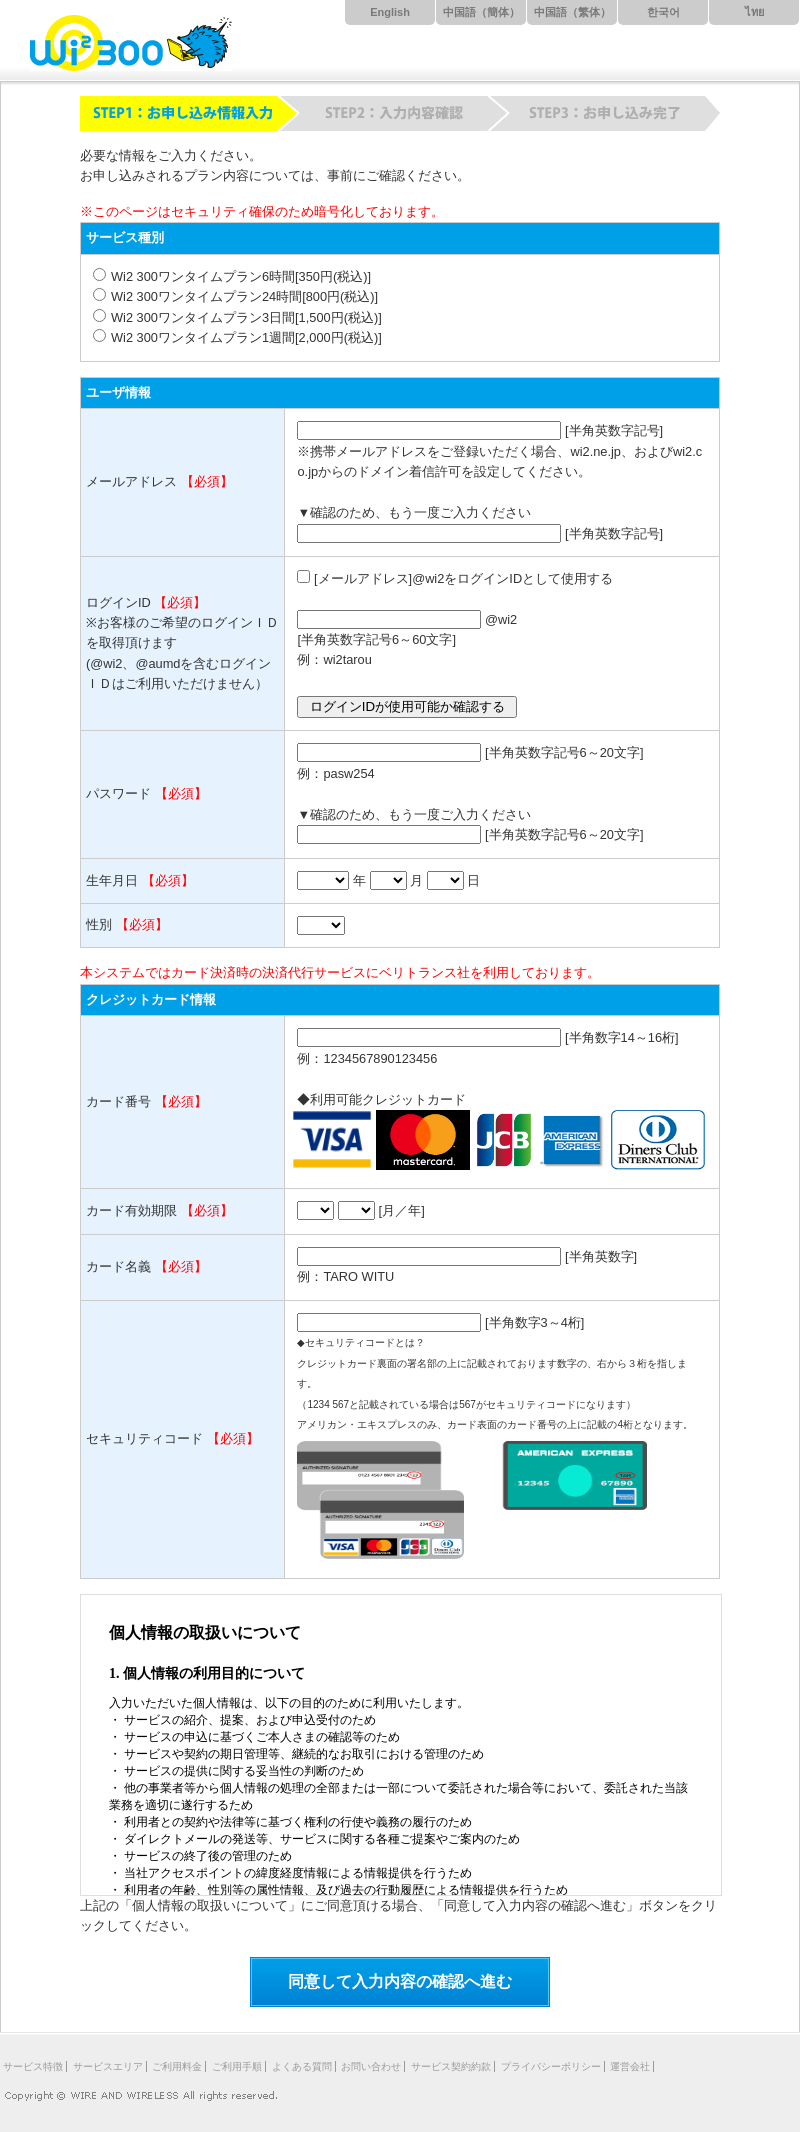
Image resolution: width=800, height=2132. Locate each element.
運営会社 (630, 2066)
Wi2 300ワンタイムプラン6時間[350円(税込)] (241, 276)
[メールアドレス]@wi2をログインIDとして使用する (463, 578)
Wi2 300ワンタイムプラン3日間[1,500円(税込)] (246, 317)
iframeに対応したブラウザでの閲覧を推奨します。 (401, 1745)
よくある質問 (302, 2066)
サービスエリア (108, 2066)
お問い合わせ (371, 2066)
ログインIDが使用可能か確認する (407, 706)
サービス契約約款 (451, 2066)
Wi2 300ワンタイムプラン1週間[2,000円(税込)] (246, 337)
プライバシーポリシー (551, 2066)
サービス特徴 (33, 2066)
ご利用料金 (177, 2066)
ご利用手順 (237, 2066)
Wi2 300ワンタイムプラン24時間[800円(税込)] (244, 296)
